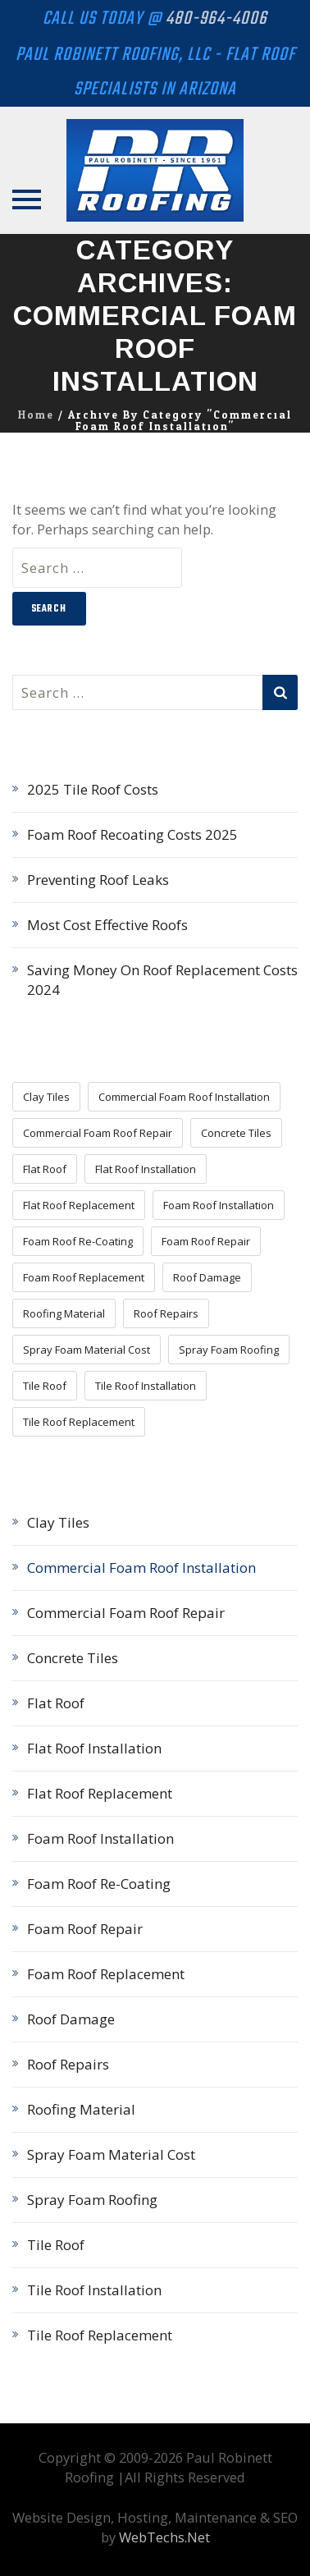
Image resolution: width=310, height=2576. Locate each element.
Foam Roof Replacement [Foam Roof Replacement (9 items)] (83, 1277)
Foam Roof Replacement (106, 1973)
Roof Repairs (68, 2064)
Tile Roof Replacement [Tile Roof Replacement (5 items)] (78, 1421)
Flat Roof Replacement (99, 1793)
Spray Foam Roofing (92, 2199)
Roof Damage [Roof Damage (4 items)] (207, 1277)
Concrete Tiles (72, 1657)
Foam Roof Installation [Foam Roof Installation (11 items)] (218, 1205)
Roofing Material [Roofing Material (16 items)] (64, 1313)
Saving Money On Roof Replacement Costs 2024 (162, 979)
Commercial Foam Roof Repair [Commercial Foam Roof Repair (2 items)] (97, 1132)
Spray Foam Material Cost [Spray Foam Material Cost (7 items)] (86, 1349)
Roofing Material (81, 2109)
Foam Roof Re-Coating (99, 1883)
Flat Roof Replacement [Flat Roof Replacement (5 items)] (78, 1205)
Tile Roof (55, 2244)
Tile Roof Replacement (99, 2335)
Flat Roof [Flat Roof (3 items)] (44, 1169)
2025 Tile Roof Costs (92, 789)
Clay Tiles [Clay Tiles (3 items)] (46, 1096)
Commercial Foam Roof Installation (141, 1567)
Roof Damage (71, 2019)
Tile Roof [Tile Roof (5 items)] (44, 1385)
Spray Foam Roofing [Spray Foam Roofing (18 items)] (229, 1349)
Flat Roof (55, 1703)
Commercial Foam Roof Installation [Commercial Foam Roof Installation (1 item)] (184, 1096)
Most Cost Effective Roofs (107, 924)
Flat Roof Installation (94, 1748)
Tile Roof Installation (94, 2289)
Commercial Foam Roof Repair (126, 1612)
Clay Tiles (58, 1522)
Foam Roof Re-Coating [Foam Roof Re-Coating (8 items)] (78, 1241)
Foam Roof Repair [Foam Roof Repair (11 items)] (206, 1241)
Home (36, 415)
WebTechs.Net (164, 2537)
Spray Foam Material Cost (111, 2154)
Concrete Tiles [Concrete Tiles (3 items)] (236, 1132)
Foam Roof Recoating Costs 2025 (132, 834)
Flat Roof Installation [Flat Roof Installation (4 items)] (145, 1169)
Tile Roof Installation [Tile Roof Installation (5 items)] (145, 1385)
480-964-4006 (216, 19)
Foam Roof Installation (100, 1838)
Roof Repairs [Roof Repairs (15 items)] (166, 1313)
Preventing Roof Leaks (98, 879)
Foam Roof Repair (85, 1928)
